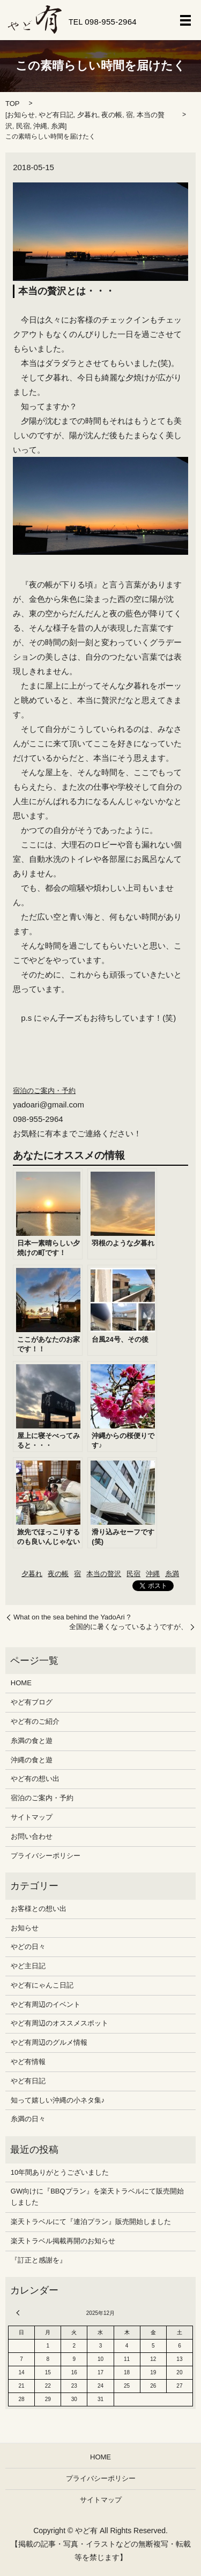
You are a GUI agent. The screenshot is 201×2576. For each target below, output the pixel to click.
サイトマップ (32, 1817)
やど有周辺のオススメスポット (59, 2023)
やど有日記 (56, 115)
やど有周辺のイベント (45, 2004)
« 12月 (19, 2313)
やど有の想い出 (35, 1779)
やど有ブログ (32, 1702)
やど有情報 (28, 2062)
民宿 (23, 126)
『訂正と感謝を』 (38, 2260)
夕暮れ (87, 115)
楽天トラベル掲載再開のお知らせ (63, 2241)
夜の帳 (111, 115)
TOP (12, 104)
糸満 (58, 126)
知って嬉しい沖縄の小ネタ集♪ (58, 2100)
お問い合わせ (32, 1836)
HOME (21, 1683)
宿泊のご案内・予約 (44, 1091)
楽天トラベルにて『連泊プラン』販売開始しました (91, 2222)
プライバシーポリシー (45, 1856)
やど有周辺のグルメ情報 (49, 2042)
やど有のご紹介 (35, 1721)
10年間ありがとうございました (60, 2172)
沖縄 (40, 126)
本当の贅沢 (103, 1574)
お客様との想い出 (38, 1909)
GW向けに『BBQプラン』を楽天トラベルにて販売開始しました (97, 2196)
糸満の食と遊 (32, 1741)
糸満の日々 (28, 2119)
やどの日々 (28, 1947)
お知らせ (21, 115)
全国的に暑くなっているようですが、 (128, 1627)
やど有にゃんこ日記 (42, 1985)
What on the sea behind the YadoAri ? (72, 1617)
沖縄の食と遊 (32, 1760)
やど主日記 (28, 1966)
